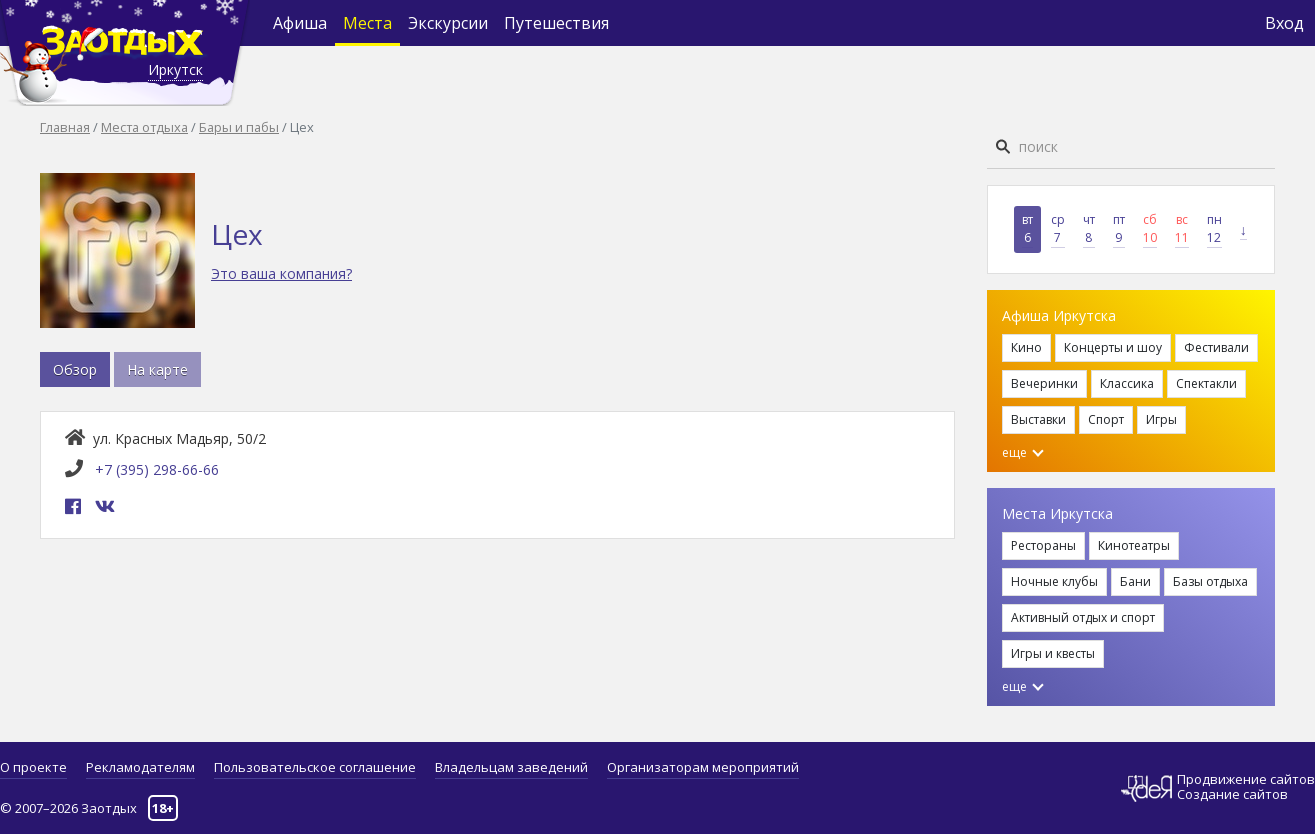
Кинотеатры (1134, 545)
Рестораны (1043, 545)
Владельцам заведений (511, 767)
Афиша (300, 23)
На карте (157, 369)
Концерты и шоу (1113, 347)
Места (367, 23)
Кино (1026, 347)
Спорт (1106, 419)
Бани (1135, 581)
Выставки (1038, 419)
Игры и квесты (1053, 653)
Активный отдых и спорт (1083, 617)
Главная (65, 127)
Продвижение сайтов (1246, 779)
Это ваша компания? (281, 273)
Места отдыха (144, 127)
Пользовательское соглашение (315, 767)
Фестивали (1216, 347)
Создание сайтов (1232, 794)
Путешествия (556, 23)
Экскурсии (448, 23)
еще (1023, 452)
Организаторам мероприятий (703, 767)
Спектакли (1206, 383)
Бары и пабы (239, 127)
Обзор (75, 369)
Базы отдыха (1210, 581)
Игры (1161, 419)
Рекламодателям (140, 767)
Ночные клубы (1054, 581)
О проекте (33, 767)
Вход (1284, 23)
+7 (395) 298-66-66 (157, 469)
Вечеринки (1044, 383)
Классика (1127, 383)
